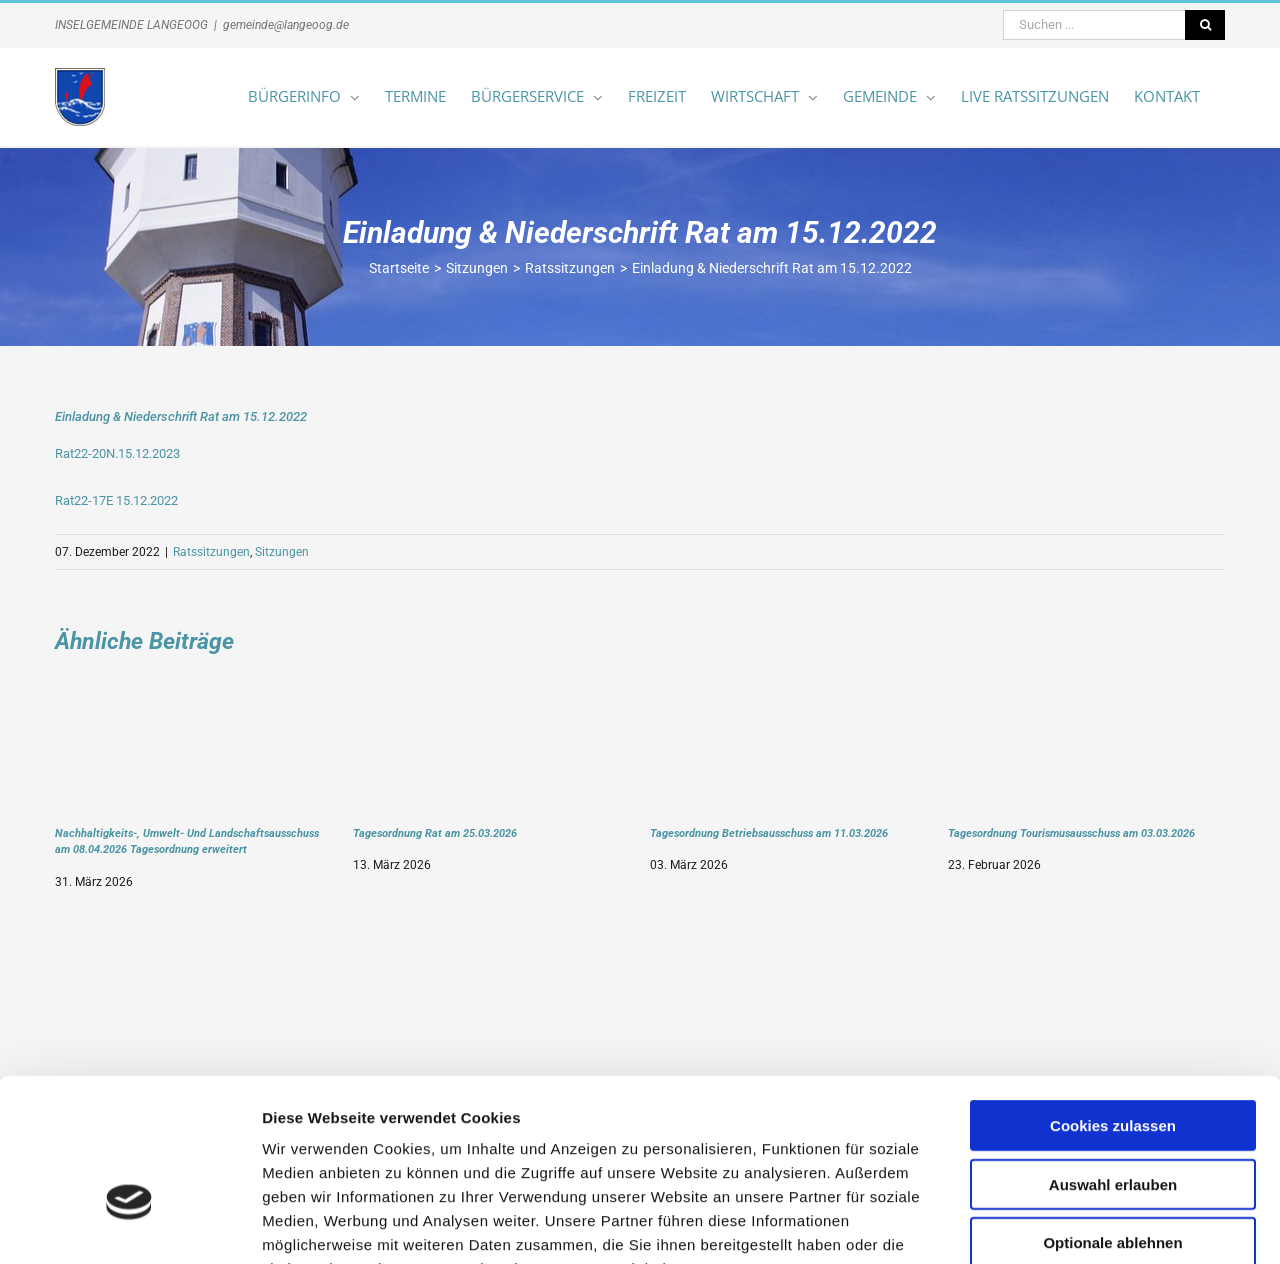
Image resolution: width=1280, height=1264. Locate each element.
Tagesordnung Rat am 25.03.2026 (435, 833)
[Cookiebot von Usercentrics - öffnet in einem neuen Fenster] (129, 1225)
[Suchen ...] (1094, 25)
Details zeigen (1063, 1224)
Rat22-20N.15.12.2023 (117, 453)
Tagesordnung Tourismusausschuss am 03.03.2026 (1071, 833)
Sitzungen (282, 552)
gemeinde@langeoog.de (286, 25)
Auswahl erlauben (1113, 1059)
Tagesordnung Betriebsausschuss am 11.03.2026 (769, 833)
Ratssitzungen (211, 552)
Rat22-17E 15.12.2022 (116, 500)
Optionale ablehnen (1112, 1117)
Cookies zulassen (1113, 1000)
